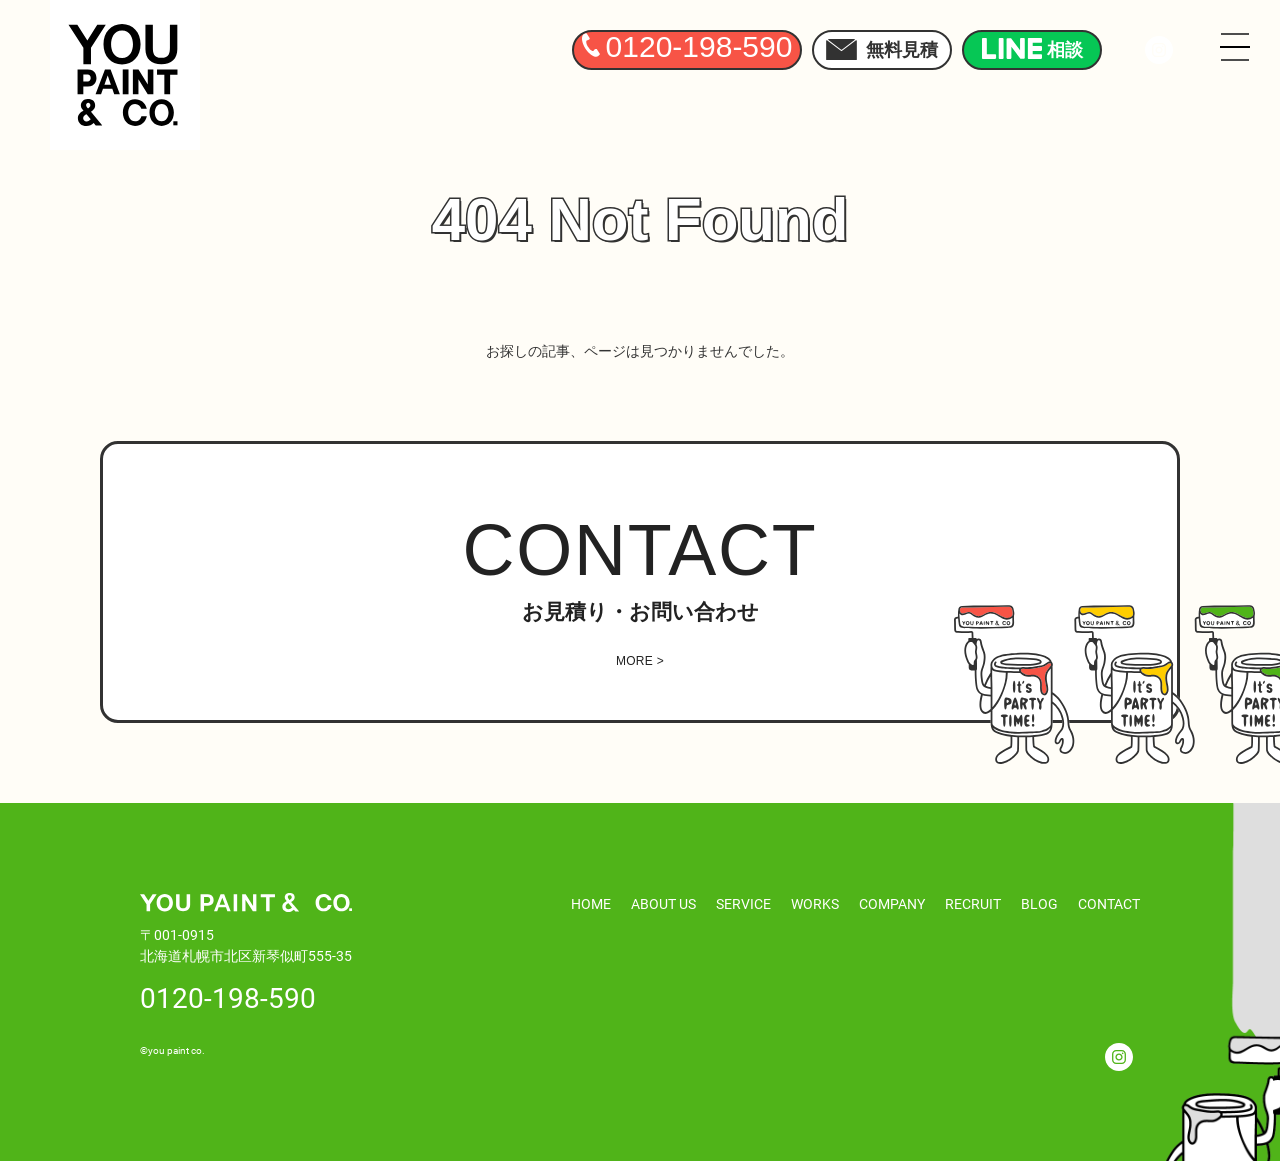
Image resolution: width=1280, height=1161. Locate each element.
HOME (591, 903)
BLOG (1039, 903)
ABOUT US (663, 903)
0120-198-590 (228, 997)
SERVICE (743, 903)
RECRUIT (973, 903)
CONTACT (1109, 903)
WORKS (815, 903)
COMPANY (892, 903)
